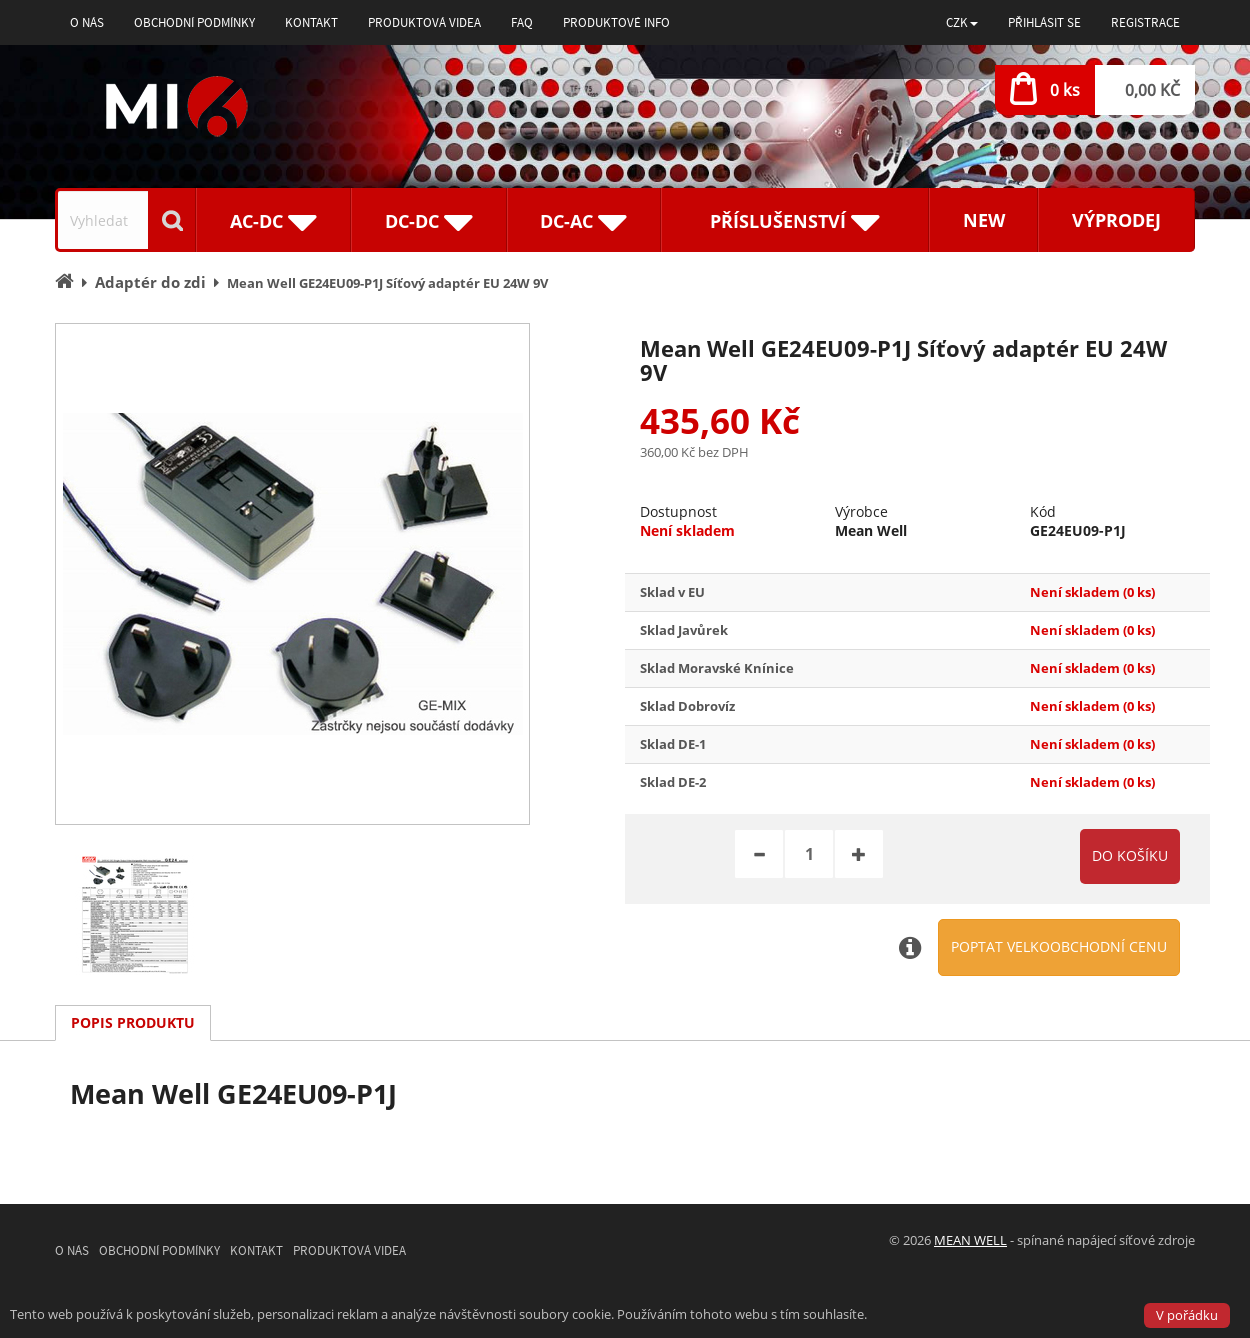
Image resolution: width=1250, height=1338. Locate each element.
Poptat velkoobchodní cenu (1059, 946)
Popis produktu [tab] (133, 1022)
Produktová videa (424, 22)
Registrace (1145, 22)
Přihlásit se (1044, 22)
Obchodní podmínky (194, 22)
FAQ (522, 22)
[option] (292, 574)
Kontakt (311, 22)
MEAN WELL (970, 1240)
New (984, 220)
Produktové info (616, 22)
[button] (962, 22)
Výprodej (1116, 220)
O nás (87, 22)
